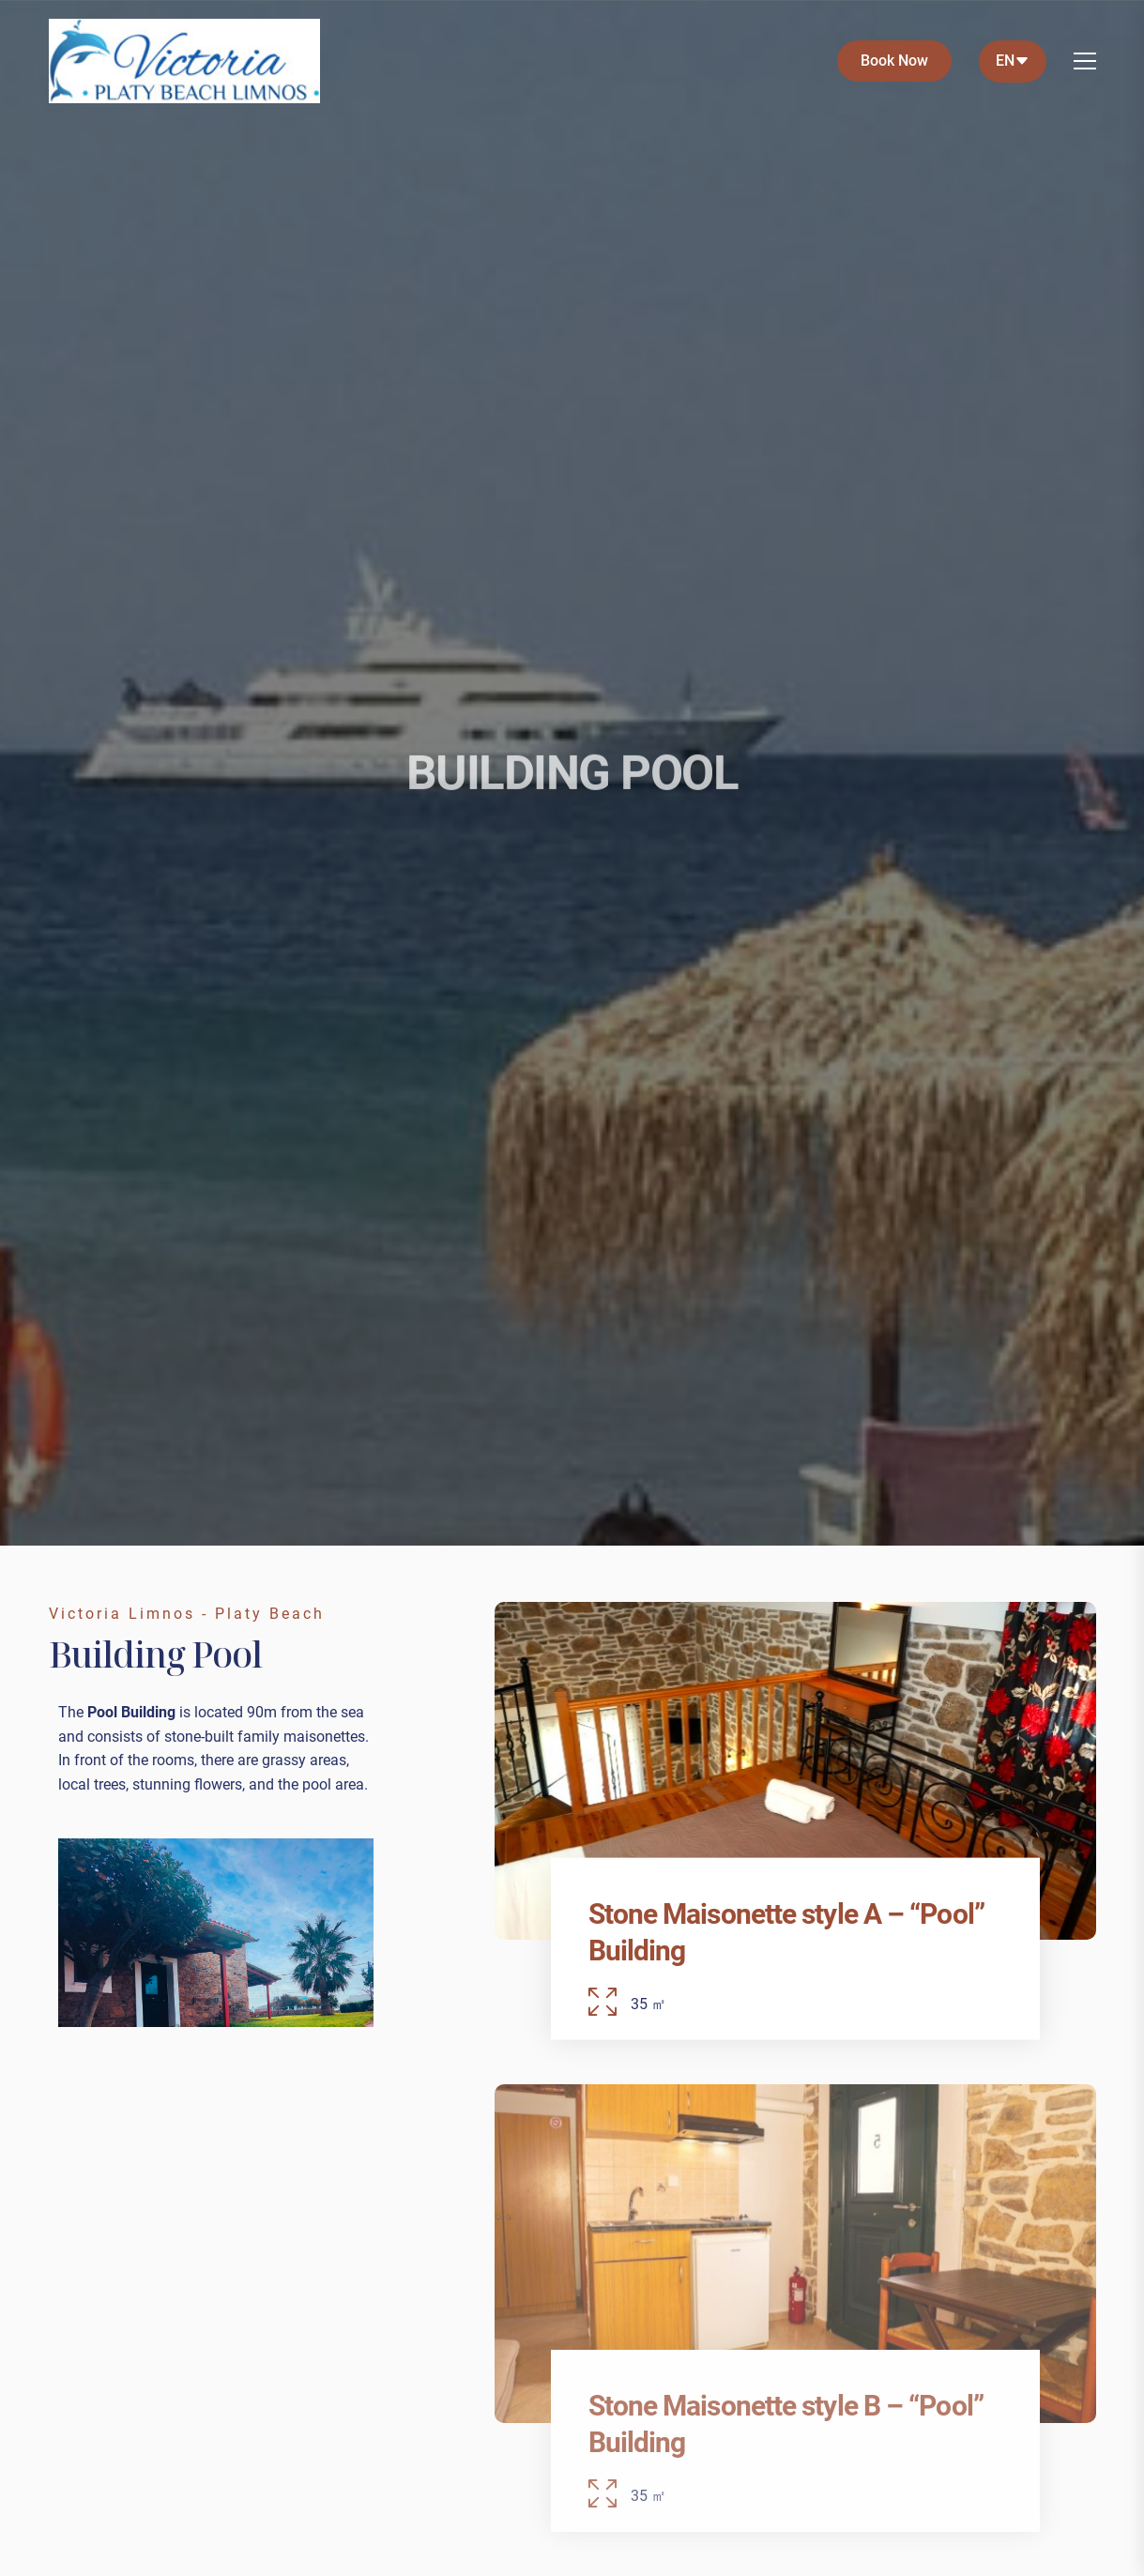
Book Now (894, 60)
